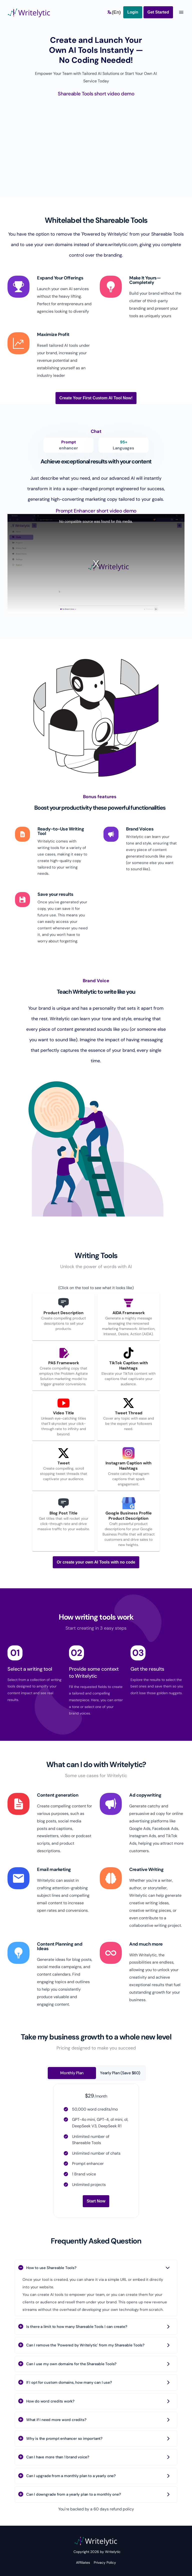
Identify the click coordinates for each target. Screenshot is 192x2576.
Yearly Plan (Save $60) (120, 2073)
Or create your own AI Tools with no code (96, 1562)
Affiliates (83, 2562)
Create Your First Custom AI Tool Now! (96, 398)
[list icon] (67, 2109)
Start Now (96, 2201)
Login (132, 12)
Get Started (158, 12)
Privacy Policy (105, 2562)
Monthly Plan (72, 2073)
